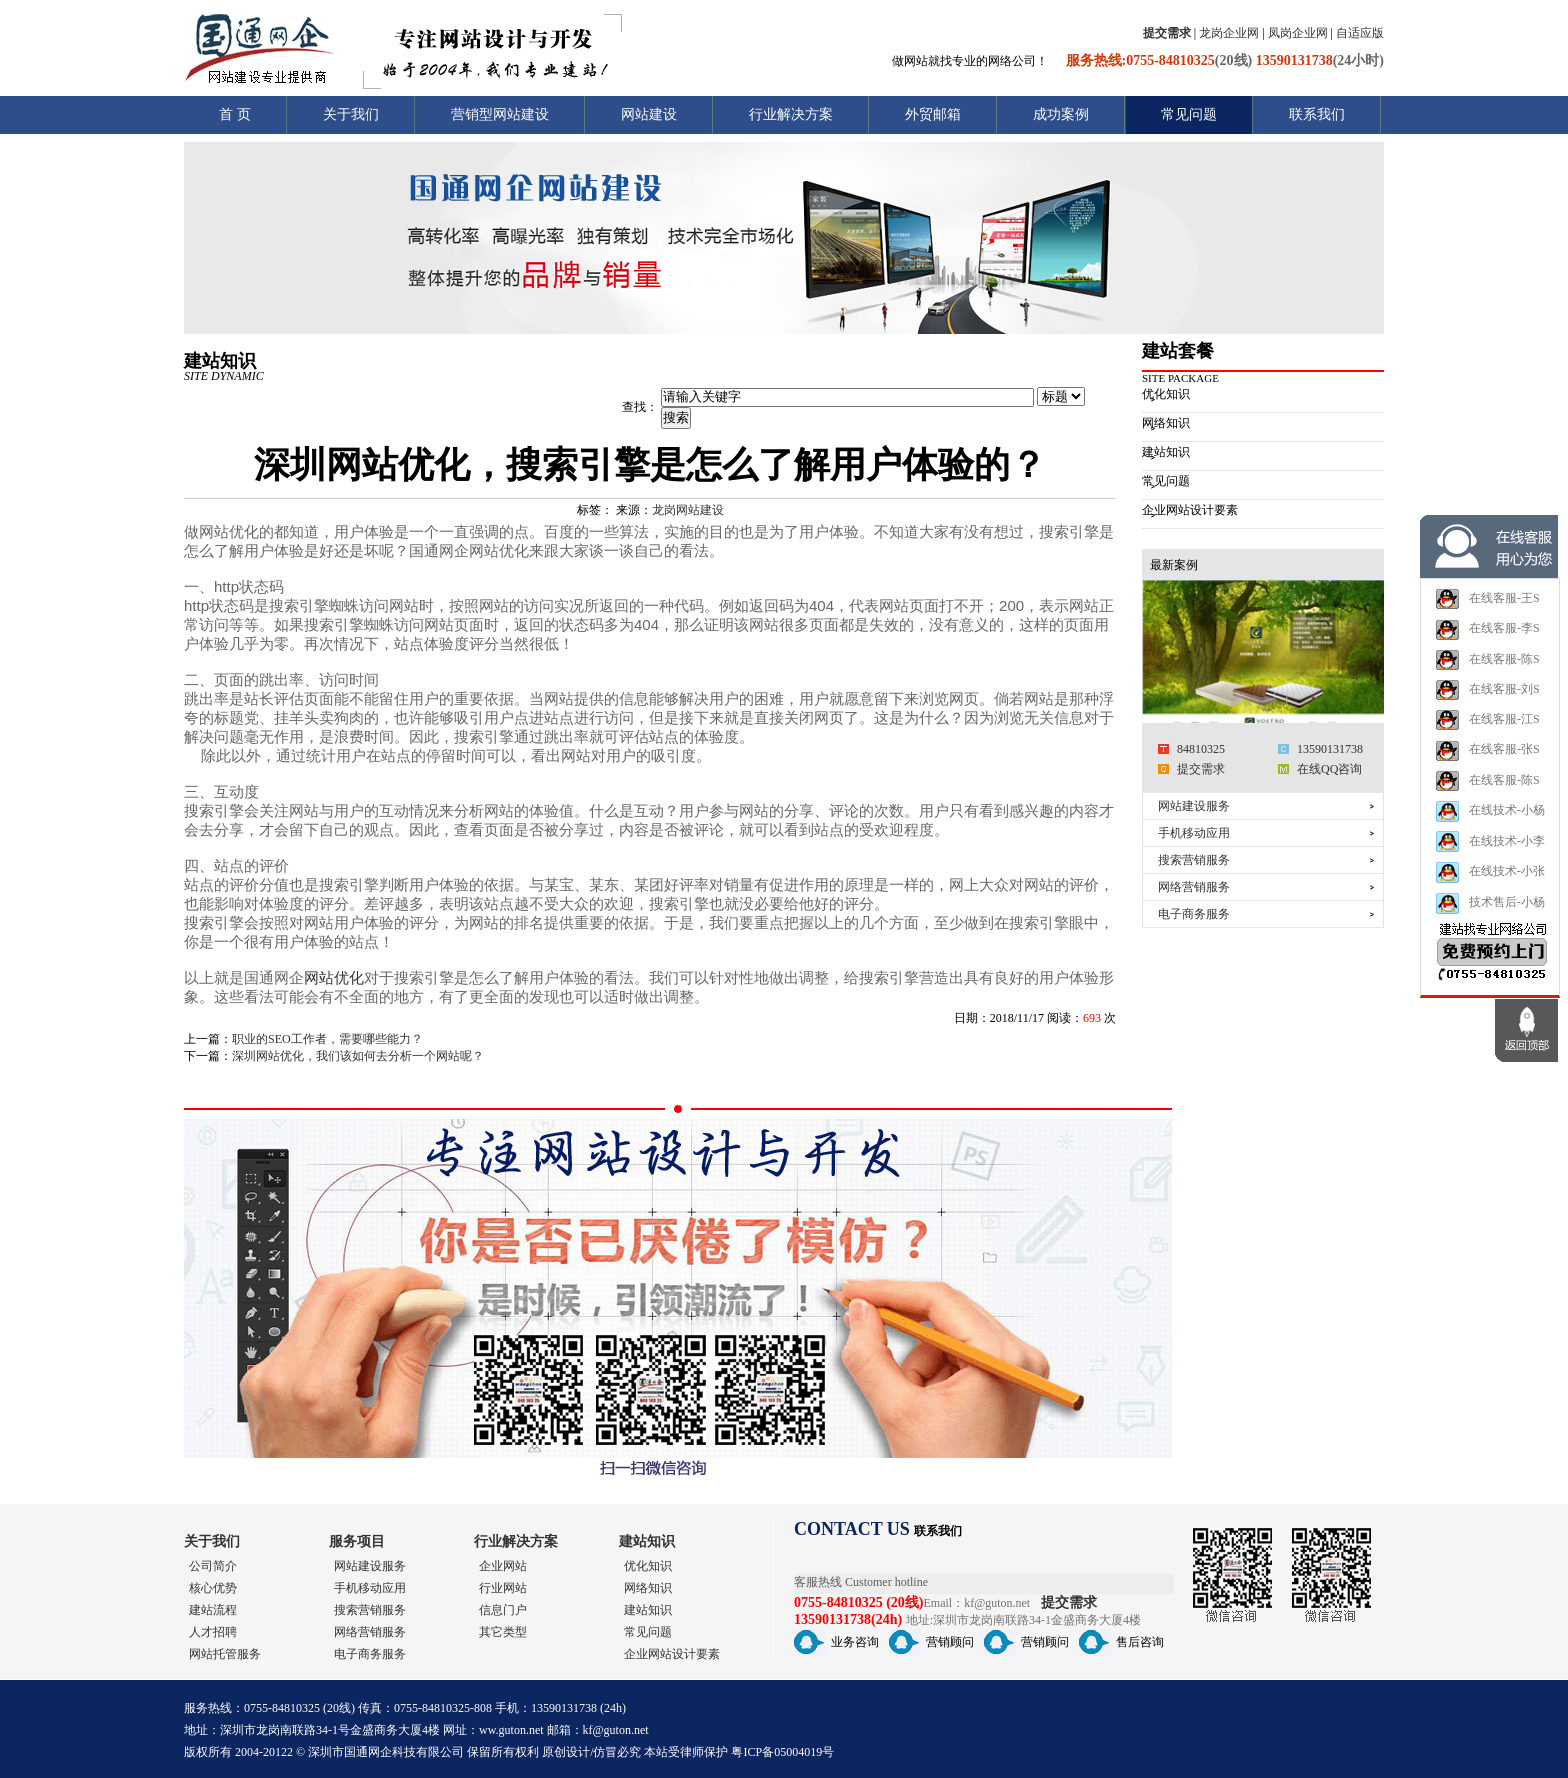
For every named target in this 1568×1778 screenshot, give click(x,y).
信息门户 (503, 1610)
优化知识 (1166, 394)
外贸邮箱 (933, 114)
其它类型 (503, 1632)
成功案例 (1061, 114)
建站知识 (1166, 452)
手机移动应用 (1194, 833)
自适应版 (1360, 33)
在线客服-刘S (1487, 723)
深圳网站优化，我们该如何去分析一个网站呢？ (358, 1056)
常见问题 (1189, 114)
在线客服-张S (1487, 784)
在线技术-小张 (1490, 905)
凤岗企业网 (1298, 33)
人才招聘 (213, 1632)
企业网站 (503, 1566)
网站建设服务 (1194, 806)
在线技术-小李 (1490, 874)
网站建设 (649, 114)
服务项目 (357, 1541)
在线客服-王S (1487, 632)
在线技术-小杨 (1490, 844)
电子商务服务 (1194, 914)
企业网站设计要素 (1190, 510)
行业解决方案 (791, 114)
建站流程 (213, 1610)
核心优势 (213, 1588)
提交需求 (1201, 769)
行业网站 (503, 1588)
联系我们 (1317, 114)
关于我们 (351, 114)
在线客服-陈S (1487, 693)
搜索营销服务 (1194, 860)
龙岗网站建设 (688, 510)
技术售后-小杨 (1490, 936)
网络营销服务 (1194, 887)
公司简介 (213, 1566)
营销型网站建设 (500, 114)
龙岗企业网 (1229, 33)
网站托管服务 (225, 1654)
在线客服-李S (1487, 663)
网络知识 (1166, 423)
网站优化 (334, 977)
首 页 (235, 114)
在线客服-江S (1487, 753)
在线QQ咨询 (1329, 769)
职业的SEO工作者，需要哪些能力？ (327, 1039)
